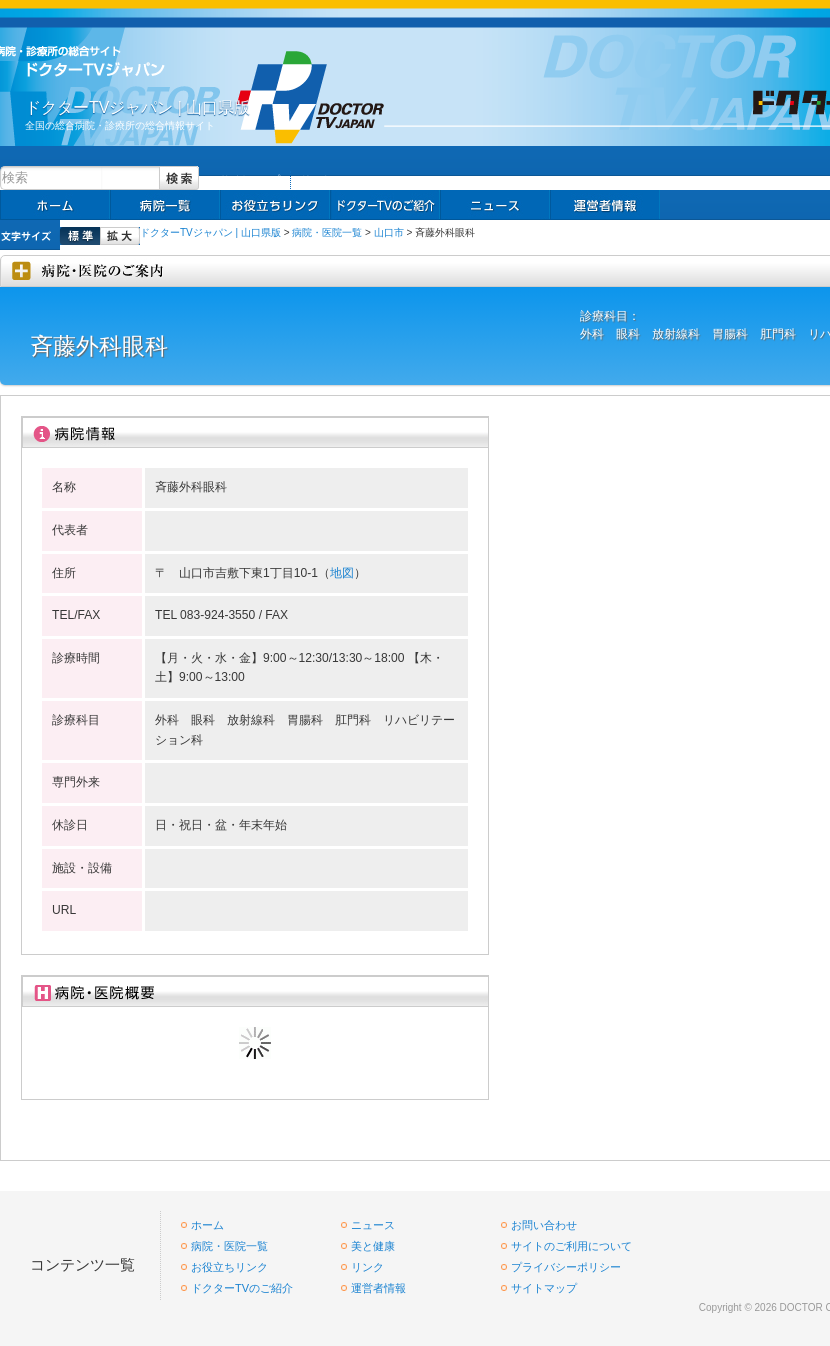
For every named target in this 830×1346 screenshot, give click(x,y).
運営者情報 (378, 1288)
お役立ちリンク (275, 205)
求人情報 (385, 205)
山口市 (389, 232)
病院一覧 (165, 205)
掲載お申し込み (605, 205)
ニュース (495, 205)
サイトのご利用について (571, 1246)
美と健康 (373, 1246)
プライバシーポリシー (566, 1267)
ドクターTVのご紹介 (242, 1288)
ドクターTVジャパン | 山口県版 (210, 232)
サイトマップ (250, 179)
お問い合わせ (544, 1225)
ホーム (55, 205)
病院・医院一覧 (327, 232)
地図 (342, 573)
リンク (316, 179)
